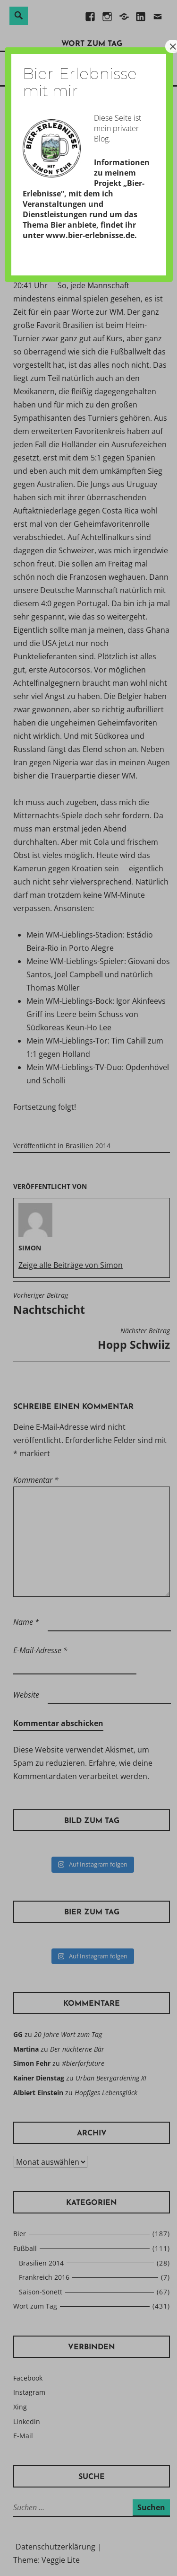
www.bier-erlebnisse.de (90, 235)
